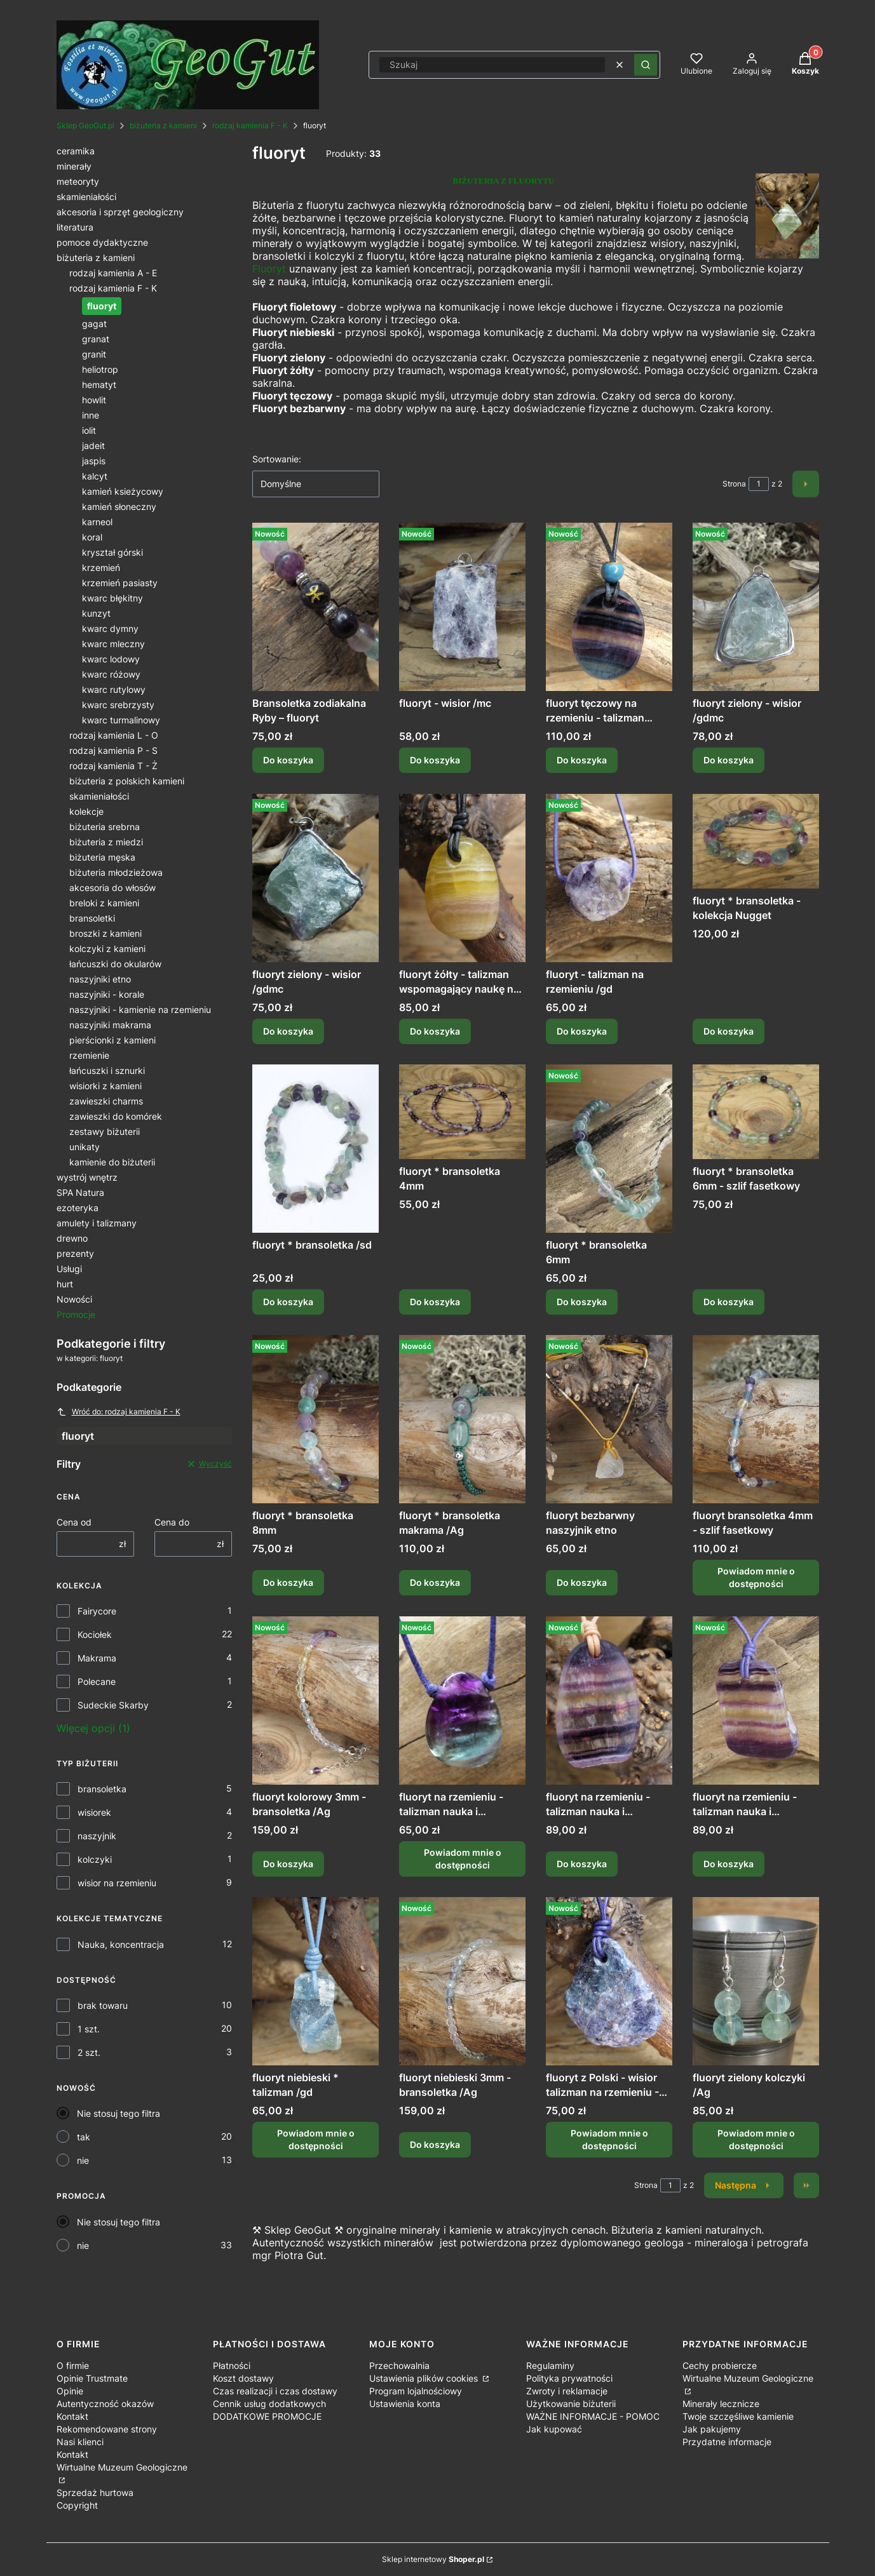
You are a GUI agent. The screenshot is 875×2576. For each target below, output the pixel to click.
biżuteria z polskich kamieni (126, 780)
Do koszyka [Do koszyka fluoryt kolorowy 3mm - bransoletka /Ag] (288, 1863)
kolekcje (86, 811)
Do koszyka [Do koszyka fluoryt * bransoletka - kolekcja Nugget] (728, 1031)
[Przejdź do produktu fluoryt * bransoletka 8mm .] (315, 1419)
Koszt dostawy (243, 2378)
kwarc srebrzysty (118, 704)
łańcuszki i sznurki (107, 1070)
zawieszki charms (106, 1101)
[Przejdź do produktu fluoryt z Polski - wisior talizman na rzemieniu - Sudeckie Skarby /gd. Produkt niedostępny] (609, 1981)
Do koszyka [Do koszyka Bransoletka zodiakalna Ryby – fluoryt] (288, 760)
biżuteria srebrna (104, 826)
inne (90, 415)
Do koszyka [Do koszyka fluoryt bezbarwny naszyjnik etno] (582, 1583)
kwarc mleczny (113, 643)
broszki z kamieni (105, 933)
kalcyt (94, 476)
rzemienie (89, 1055)
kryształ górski (112, 552)
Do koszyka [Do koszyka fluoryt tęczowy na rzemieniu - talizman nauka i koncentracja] (582, 760)
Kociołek (95, 1634)
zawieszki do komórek (115, 1116)
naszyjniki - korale (106, 994)
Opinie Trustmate (92, 2378)
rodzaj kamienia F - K (250, 125)
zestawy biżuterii (104, 1131)
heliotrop (100, 369)
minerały (74, 166)
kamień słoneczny (119, 506)
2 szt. (89, 2052)
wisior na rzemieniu (117, 1882)
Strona (734, 483)
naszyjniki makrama (110, 1024)
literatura (75, 227)
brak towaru (103, 2005)
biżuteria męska (102, 857)
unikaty (84, 1146)
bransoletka (102, 1788)
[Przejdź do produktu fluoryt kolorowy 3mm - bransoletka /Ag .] (315, 1700)
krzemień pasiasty (120, 582)
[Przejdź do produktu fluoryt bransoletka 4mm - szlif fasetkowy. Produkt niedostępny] (756, 1419)
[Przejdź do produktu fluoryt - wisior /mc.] (462, 607)
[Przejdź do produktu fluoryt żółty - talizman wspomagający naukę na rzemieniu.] (462, 878)
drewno (72, 1238)
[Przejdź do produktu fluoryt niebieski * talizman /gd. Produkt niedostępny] (315, 1981)
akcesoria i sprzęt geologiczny (120, 211)
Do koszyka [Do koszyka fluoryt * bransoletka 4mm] (435, 1301)
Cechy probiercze (719, 2365)
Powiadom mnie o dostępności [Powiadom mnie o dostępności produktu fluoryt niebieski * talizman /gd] (315, 2139)
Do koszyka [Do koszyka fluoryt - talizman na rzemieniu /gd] (582, 1031)
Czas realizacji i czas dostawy (275, 2390)
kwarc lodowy (111, 659)
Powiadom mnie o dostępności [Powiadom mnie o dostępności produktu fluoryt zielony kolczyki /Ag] (755, 2139)
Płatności (231, 2365)
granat (95, 338)
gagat (94, 323)
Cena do (171, 1522)
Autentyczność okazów (105, 2403)
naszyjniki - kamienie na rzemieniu (140, 1009)
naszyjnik (97, 1835)
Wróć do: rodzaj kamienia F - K (118, 1412)
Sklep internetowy (433, 2559)
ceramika (76, 150)
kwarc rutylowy (114, 689)
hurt (65, 1283)
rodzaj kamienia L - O (113, 735)
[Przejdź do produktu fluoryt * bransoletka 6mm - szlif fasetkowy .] (756, 1111)
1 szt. (89, 2028)
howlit (94, 399)
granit (94, 354)
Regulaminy (550, 2365)
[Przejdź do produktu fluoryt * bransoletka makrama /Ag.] (462, 1419)
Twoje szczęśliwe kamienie (738, 2416)
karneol (97, 521)
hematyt (99, 384)
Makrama (97, 1658)
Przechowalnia (399, 2365)
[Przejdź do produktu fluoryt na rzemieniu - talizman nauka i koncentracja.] (609, 1700)
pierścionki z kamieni (112, 1040)
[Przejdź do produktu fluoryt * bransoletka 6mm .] (609, 1148)
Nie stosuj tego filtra (118, 2113)
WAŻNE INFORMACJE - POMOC (593, 2416)
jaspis (93, 460)
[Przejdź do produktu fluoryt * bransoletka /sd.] (315, 1148)
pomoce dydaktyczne (102, 242)
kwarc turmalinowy (121, 719)
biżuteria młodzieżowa (116, 872)
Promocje (76, 1314)
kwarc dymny (110, 628)
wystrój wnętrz (87, 1177)
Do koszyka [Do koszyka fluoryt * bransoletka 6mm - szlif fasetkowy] (728, 1301)
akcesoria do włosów (112, 887)
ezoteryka (77, 1207)
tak (83, 2136)
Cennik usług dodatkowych (269, 2403)
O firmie (73, 2365)
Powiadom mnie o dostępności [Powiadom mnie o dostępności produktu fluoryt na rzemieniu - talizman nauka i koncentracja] (462, 1858)
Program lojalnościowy (415, 2390)
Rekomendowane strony (107, 2429)
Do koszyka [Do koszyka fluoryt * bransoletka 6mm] (582, 1301)
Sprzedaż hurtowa (95, 2492)
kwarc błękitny (112, 598)
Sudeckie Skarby (113, 1705)
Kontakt (72, 2416)
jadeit (93, 445)
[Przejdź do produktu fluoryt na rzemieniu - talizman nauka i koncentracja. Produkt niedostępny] (462, 1700)
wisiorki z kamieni (105, 1085)
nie (83, 2160)
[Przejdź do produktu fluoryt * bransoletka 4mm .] (462, 1111)
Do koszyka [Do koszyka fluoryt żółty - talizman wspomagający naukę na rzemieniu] (435, 1031)
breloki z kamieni (104, 902)
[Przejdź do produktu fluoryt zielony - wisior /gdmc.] (756, 607)
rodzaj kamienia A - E (113, 272)
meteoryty (78, 181)
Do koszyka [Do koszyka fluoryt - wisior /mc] (435, 760)
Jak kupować (554, 2429)
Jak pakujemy (711, 2429)
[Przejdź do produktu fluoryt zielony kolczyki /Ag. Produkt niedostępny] (756, 1981)
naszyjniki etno (100, 979)
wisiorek (94, 1812)
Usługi (69, 1268)
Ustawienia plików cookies (424, 2378)
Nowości (74, 1299)
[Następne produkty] (743, 2185)
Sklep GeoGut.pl (85, 125)
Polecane (97, 1681)
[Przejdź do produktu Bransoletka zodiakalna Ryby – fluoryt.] (315, 607)
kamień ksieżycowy (122, 491)
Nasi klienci (80, 2441)
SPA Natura (80, 1192)
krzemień (101, 567)
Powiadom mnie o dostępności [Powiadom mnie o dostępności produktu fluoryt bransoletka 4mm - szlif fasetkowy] (755, 1578)
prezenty (75, 1253)
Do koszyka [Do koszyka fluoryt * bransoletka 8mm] (288, 1583)
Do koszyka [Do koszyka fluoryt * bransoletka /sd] (288, 1301)
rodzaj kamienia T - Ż (113, 765)
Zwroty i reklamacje (566, 2390)
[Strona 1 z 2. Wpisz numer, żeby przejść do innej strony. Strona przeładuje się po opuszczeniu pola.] (759, 484)
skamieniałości (86, 196)
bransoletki (92, 918)
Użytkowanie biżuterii (571, 2403)
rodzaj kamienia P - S (113, 750)
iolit (89, 430)
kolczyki (95, 1859)
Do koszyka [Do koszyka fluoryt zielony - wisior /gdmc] (728, 760)
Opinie (70, 2390)
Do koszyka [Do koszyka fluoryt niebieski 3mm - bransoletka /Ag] (435, 2144)
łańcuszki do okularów (115, 963)
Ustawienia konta (404, 2403)
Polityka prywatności (569, 2378)
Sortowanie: (276, 458)
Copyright (77, 2505)
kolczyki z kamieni (107, 948)
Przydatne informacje (726, 2441)
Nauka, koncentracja (121, 1944)
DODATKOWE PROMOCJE (267, 2416)
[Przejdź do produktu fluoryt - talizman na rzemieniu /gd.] (609, 878)
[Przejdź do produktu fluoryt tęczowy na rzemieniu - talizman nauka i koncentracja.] (609, 607)
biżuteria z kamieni (163, 125)
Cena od (74, 1522)
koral (92, 537)
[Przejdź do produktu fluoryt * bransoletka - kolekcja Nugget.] (756, 841)
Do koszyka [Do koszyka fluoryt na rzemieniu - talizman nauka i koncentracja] (582, 1863)
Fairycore (97, 1611)
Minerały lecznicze (720, 2403)
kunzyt (96, 613)
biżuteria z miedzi (106, 841)
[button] (645, 65)
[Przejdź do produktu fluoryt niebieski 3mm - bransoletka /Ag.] (462, 1981)
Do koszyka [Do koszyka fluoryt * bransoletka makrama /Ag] (435, 1583)
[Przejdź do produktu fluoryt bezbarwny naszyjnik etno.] (609, 1419)
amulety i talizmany (97, 1223)
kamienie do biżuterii (112, 1162)
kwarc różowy (111, 674)
